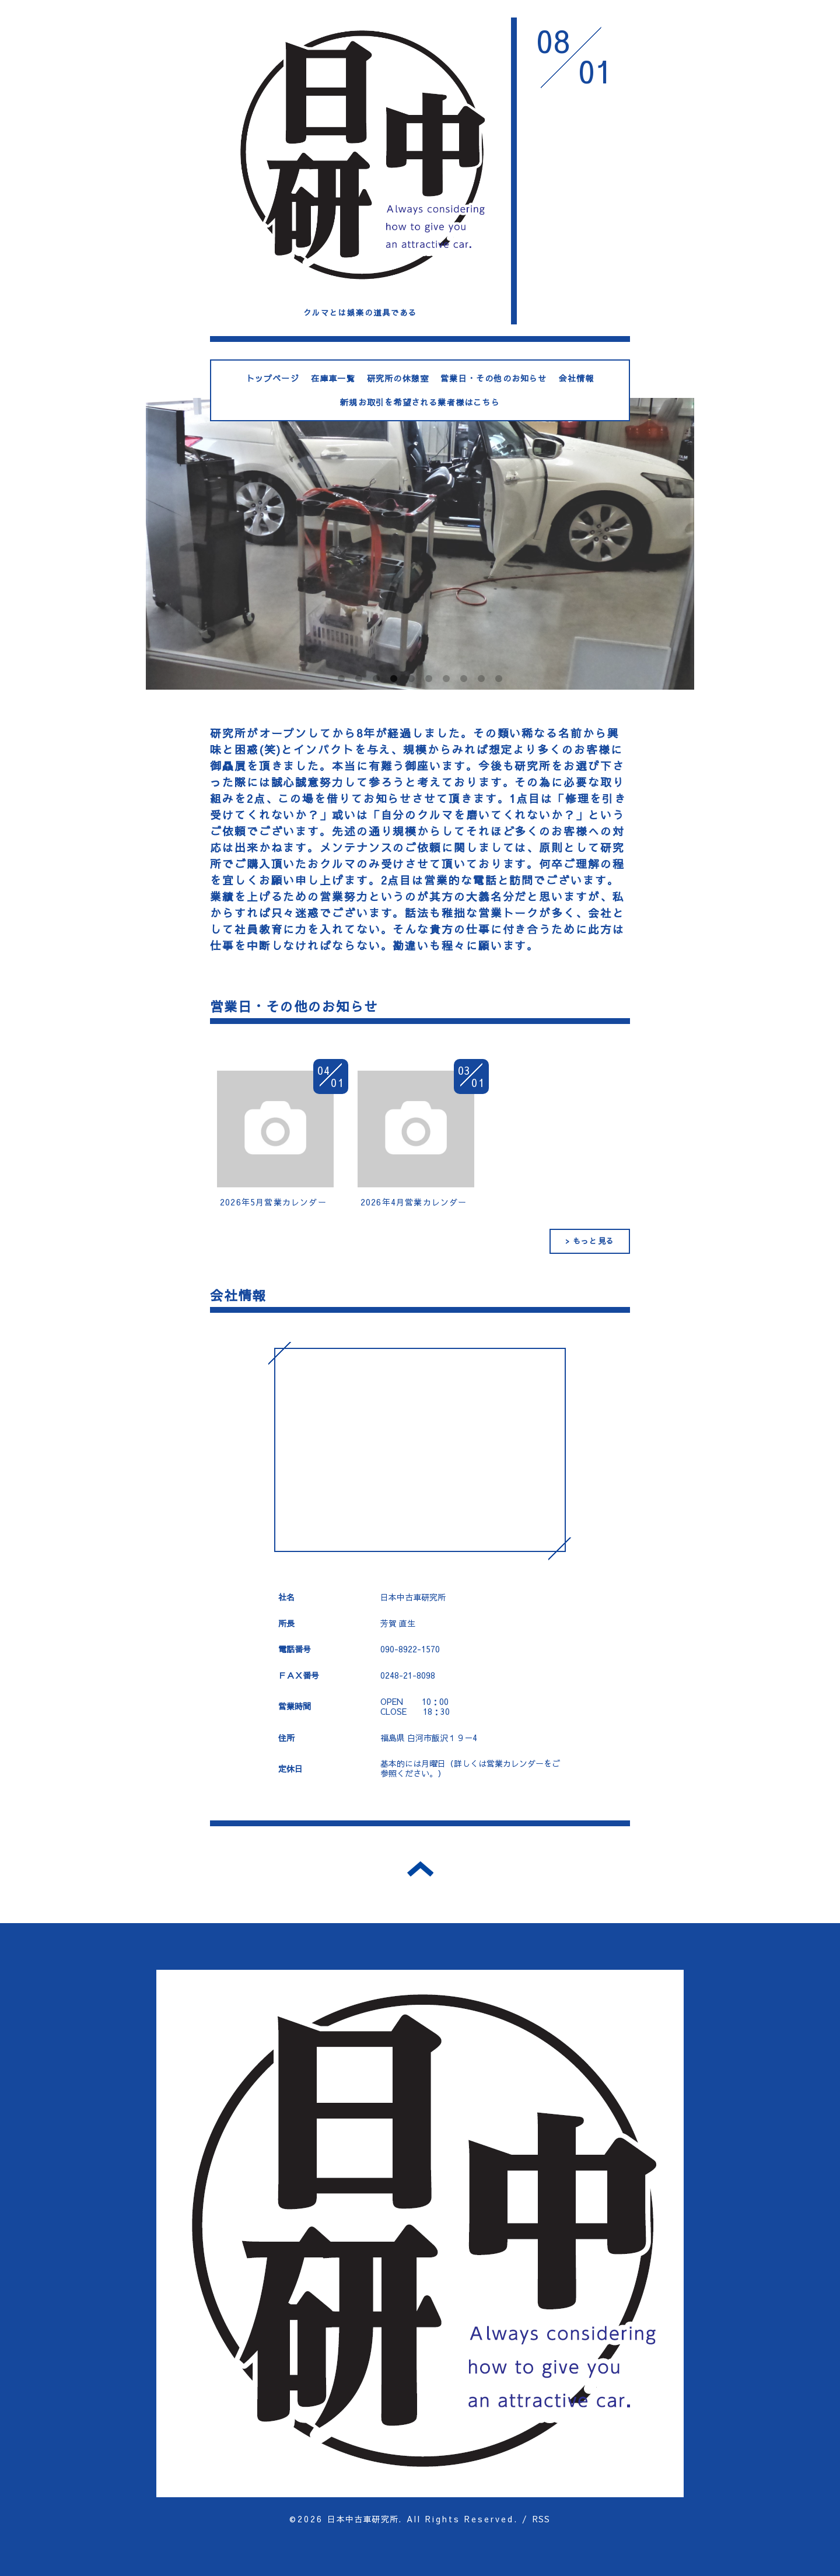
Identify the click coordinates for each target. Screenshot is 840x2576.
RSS (542, 2519)
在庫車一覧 (333, 378)
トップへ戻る (420, 1868)
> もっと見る (589, 1241)
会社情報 (576, 378)
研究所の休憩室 (398, 378)
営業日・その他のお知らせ (493, 378)
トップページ (272, 378)
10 (499, 679)
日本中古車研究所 (362, 2519)
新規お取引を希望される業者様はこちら (420, 402)
